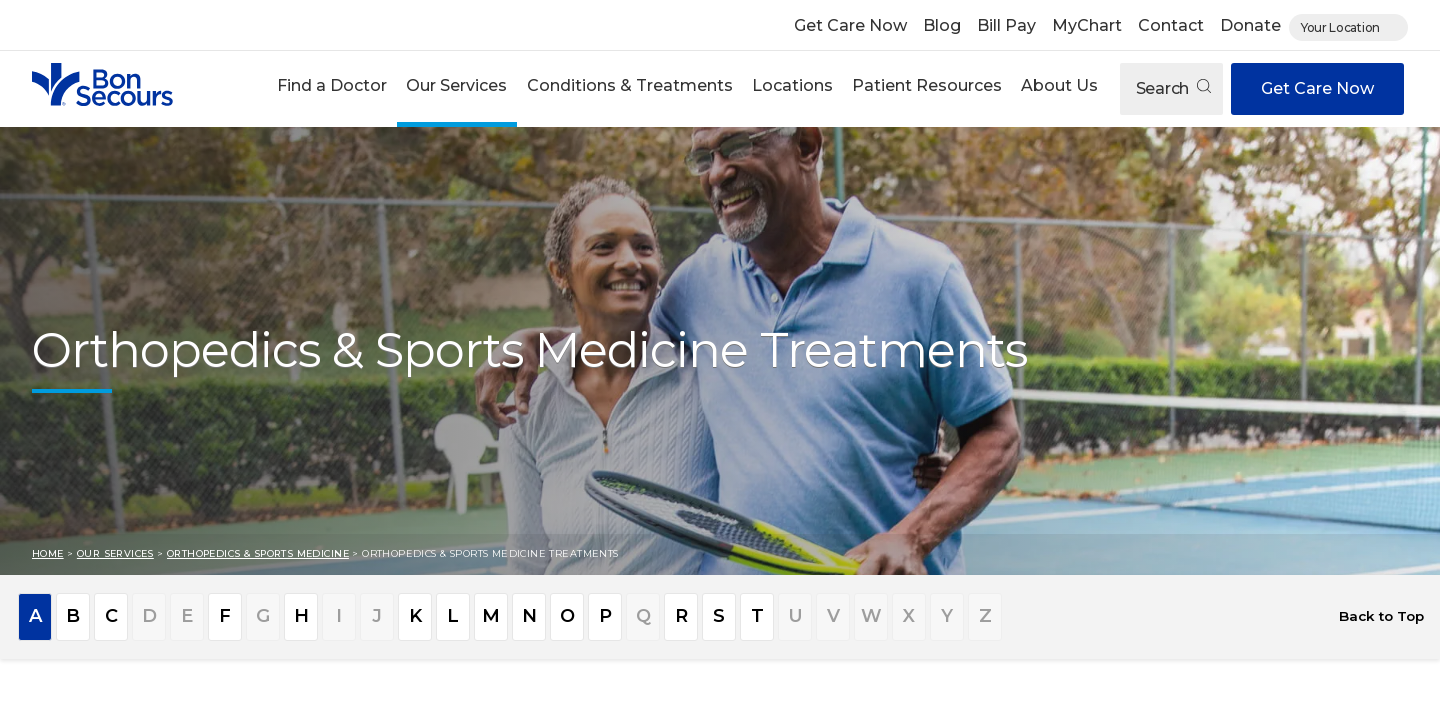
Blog (942, 25)
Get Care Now (850, 25)
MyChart (1087, 25)
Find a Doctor (332, 85)
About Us (1059, 85)
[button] (332, 88)
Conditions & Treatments (630, 85)
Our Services (456, 85)
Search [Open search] (1173, 88)
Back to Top (1381, 616)
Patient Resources (927, 85)
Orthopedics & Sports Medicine (258, 553)
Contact (1171, 25)
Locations (792, 85)
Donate (1250, 25)
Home (48, 553)
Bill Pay (1006, 25)
